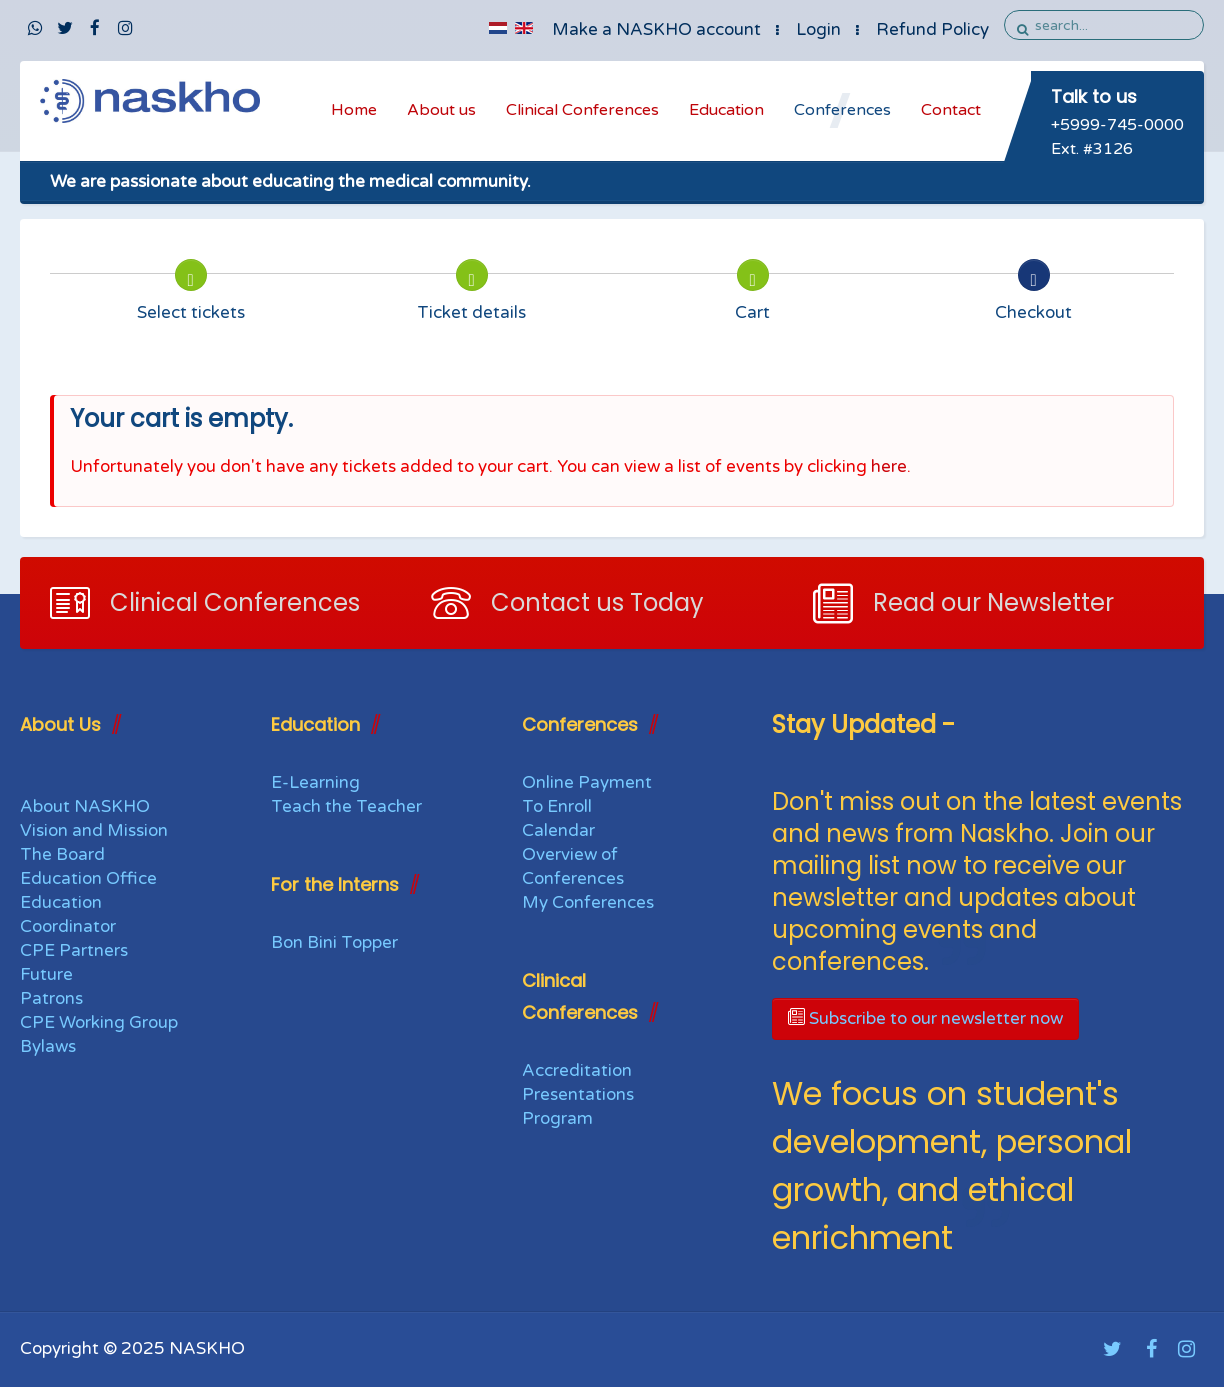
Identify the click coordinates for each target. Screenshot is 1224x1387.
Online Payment (587, 782)
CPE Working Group (99, 1022)
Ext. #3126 (1092, 149)
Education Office (88, 878)
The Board (62, 854)
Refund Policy (932, 29)
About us (441, 110)
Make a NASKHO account (656, 29)
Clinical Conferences (582, 110)
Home (354, 110)
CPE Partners (74, 950)
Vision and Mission (94, 830)
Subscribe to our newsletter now (925, 1018)
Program (557, 1118)
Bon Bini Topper (334, 942)
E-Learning (315, 782)
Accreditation (577, 1070)
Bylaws (48, 1046)
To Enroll (557, 806)
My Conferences (588, 902)
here (889, 466)
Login (818, 29)
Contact (951, 110)
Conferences (842, 110)
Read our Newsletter (993, 602)
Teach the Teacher (346, 806)
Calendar (558, 830)
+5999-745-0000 (1117, 125)
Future (46, 974)
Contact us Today (597, 602)
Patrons (51, 998)
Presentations (578, 1094)
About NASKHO (85, 806)
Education (726, 110)
